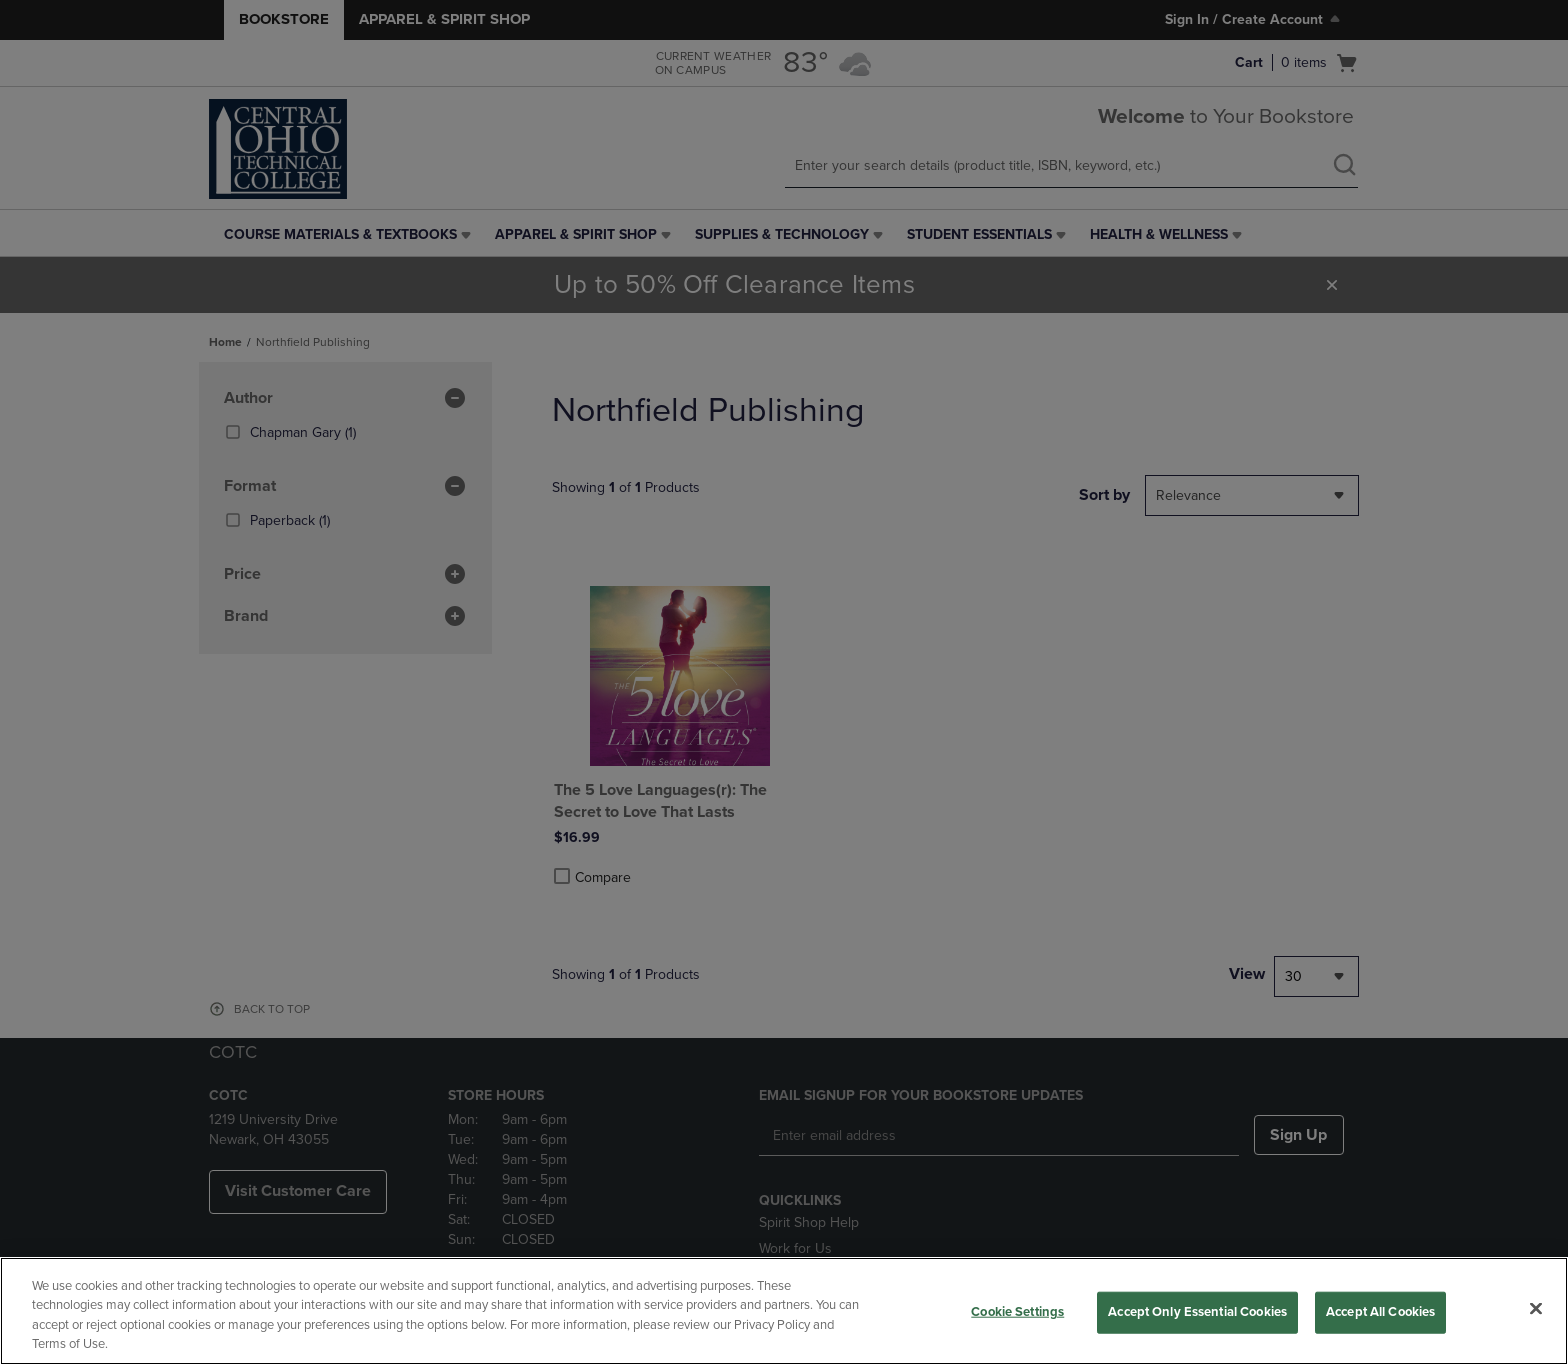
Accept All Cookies (1380, 1312)
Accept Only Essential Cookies (1197, 1312)
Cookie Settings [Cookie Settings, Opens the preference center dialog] (1017, 1312)
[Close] (1536, 1308)
